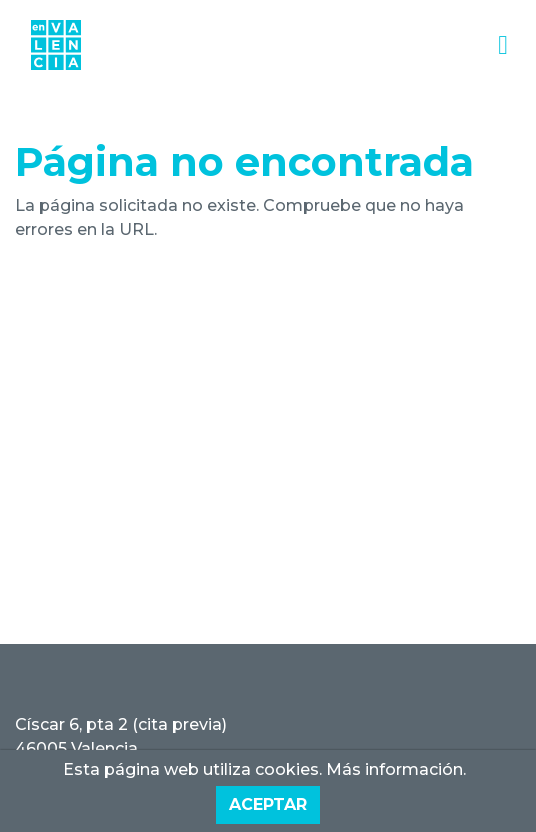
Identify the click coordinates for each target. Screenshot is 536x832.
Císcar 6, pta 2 (71, 724)
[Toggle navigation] (503, 45)
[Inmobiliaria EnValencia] (56, 45)
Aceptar (268, 804)
